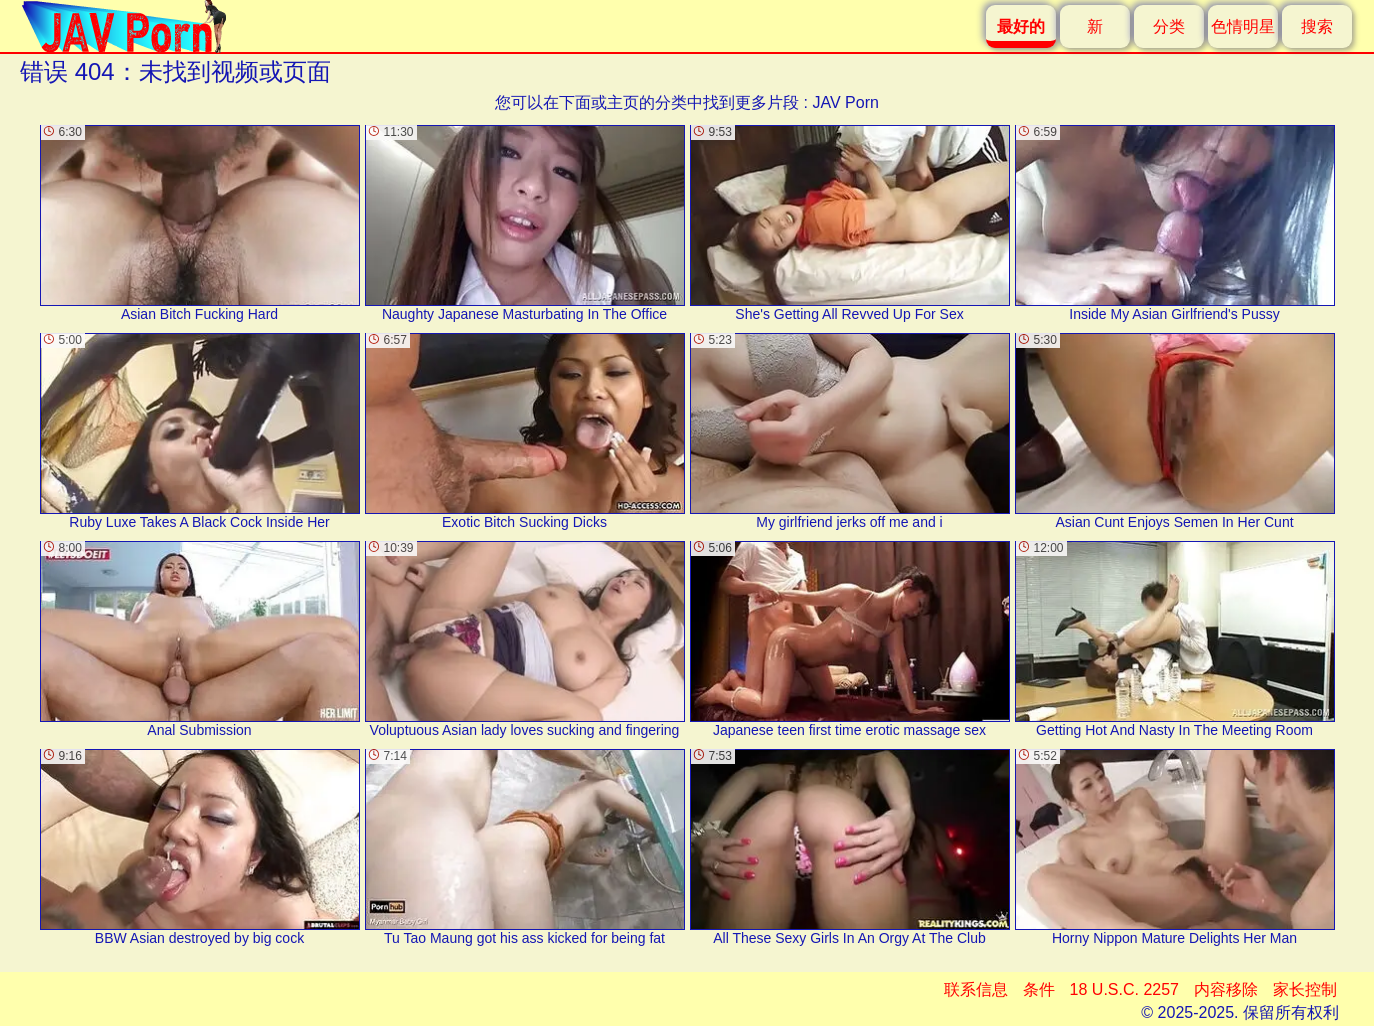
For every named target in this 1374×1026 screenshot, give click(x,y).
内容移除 (1226, 989)
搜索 (1317, 26)
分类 (1169, 26)
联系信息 (976, 989)
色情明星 (1243, 26)
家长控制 (1305, 989)
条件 (1039, 989)
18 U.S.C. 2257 (1124, 989)
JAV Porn (845, 102)
